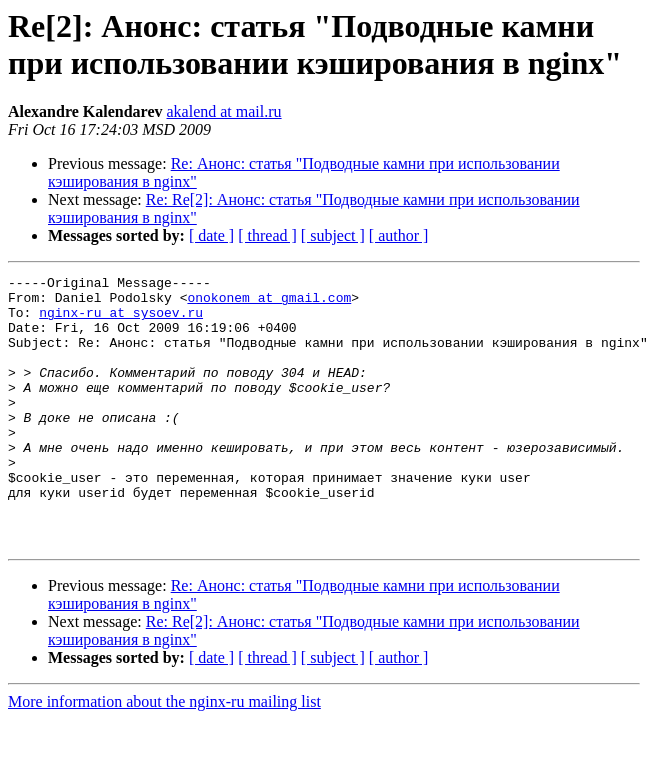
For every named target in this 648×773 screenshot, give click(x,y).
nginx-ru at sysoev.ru (121, 321)
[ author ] (399, 235)
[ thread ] (267, 235)
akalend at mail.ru (224, 111)
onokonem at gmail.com (269, 303)
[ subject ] (333, 235)
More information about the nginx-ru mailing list (164, 755)
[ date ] (211, 235)
